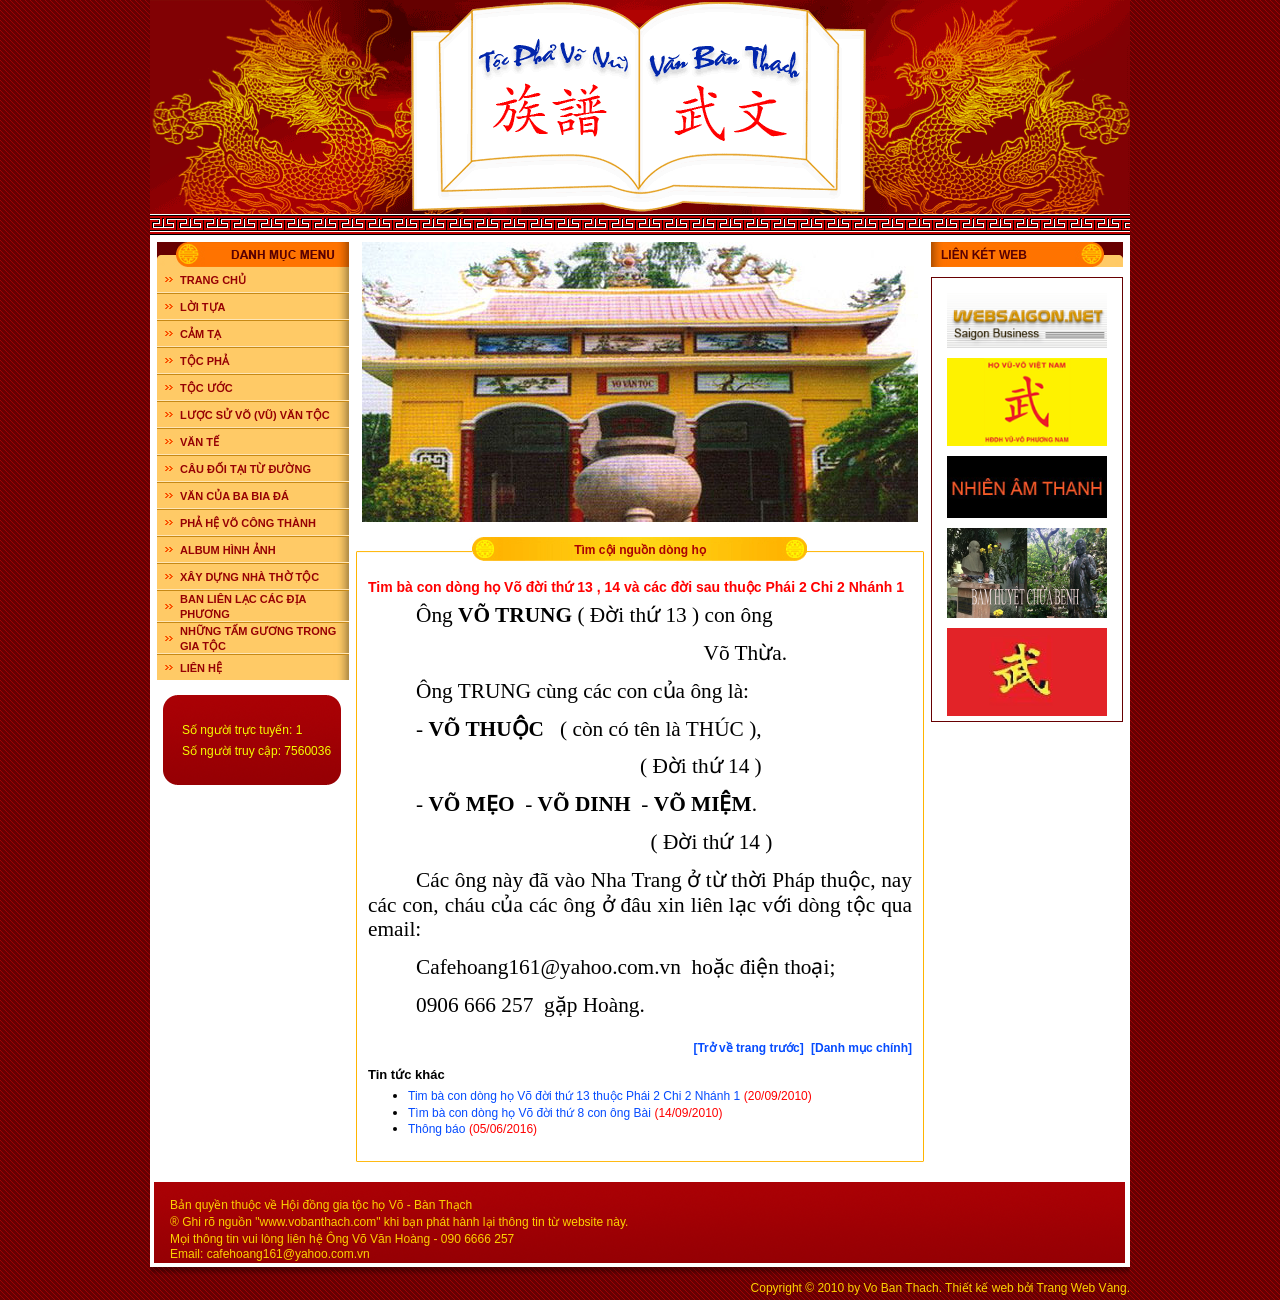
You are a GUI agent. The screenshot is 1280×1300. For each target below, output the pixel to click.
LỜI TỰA (203, 307)
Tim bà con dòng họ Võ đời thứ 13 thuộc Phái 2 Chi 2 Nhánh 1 (574, 1096)
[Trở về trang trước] (748, 1048)
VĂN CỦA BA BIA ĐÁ (234, 496)
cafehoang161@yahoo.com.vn (288, 1254)
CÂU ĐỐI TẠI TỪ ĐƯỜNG (245, 469)
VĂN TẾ (199, 442)
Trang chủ (213, 280)
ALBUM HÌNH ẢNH (228, 550)
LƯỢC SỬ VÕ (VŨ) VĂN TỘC (255, 415)
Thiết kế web (979, 1288)
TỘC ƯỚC (206, 388)
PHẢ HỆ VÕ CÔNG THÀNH (248, 523)
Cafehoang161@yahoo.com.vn (548, 967)
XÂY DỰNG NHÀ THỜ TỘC (249, 577)
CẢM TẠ (200, 334)
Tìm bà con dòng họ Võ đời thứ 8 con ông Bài (529, 1113)
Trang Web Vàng (1082, 1288)
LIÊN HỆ (201, 668)
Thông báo (436, 1129)
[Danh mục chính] (861, 1048)
